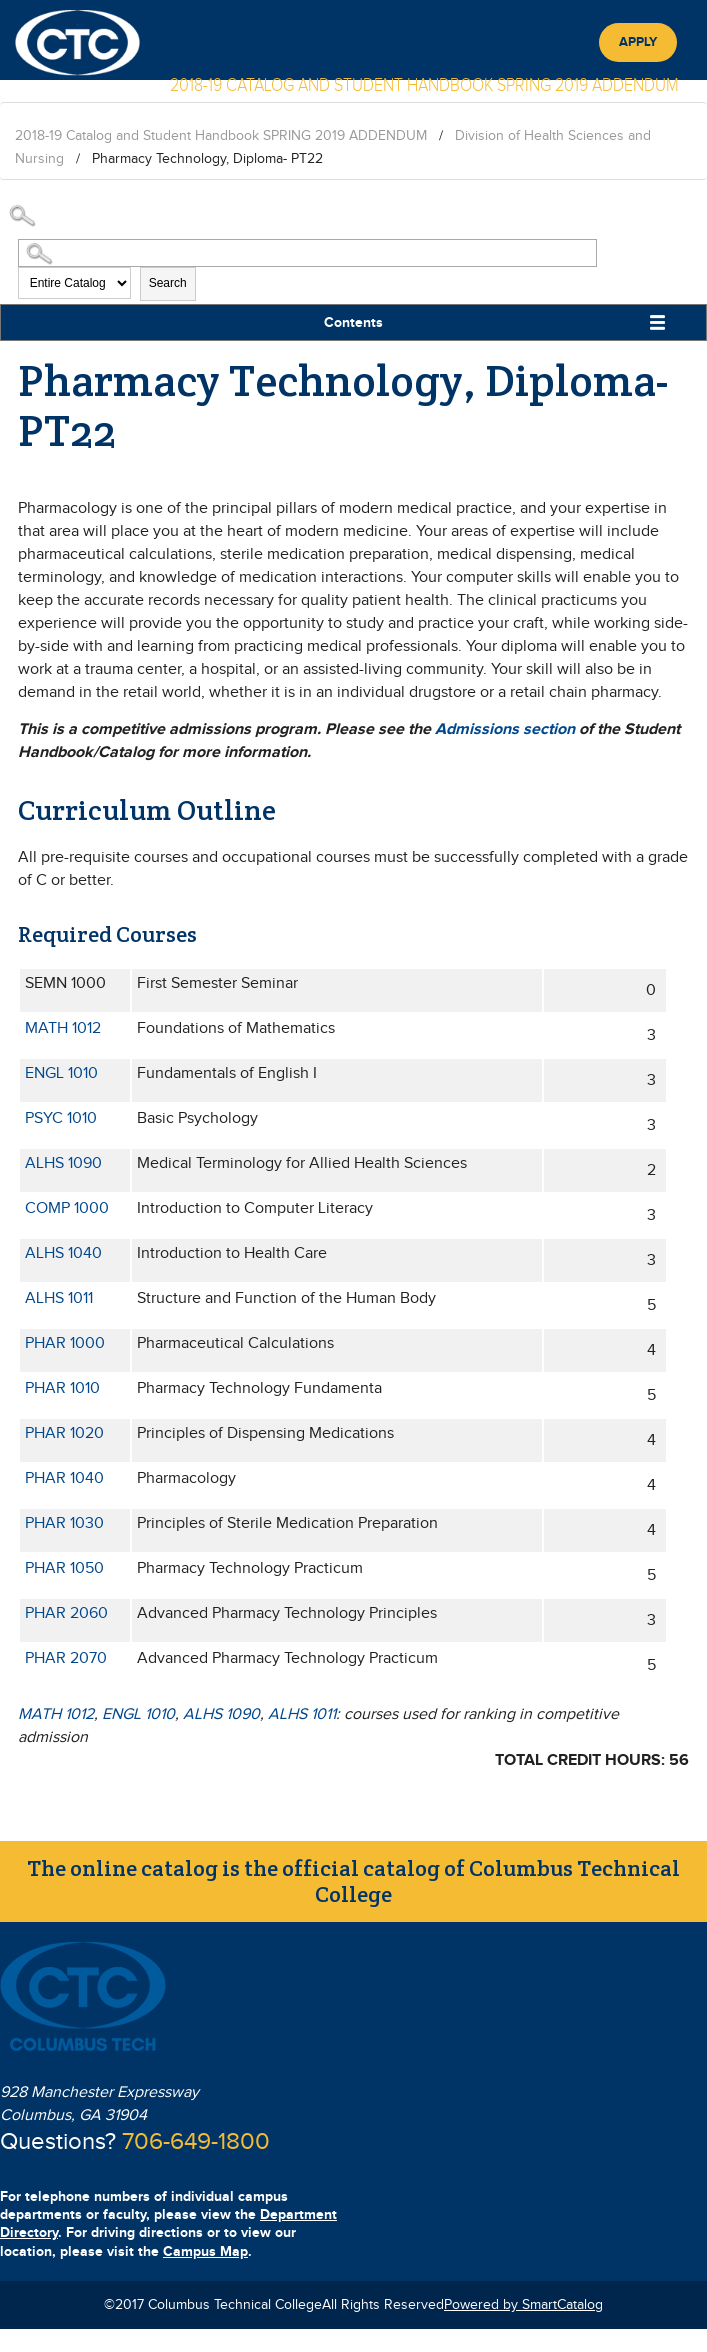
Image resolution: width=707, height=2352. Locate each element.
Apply (638, 42)
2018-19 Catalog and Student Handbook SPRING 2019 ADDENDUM (221, 136)
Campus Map (205, 2251)
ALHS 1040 (63, 1253)
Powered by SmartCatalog (523, 2305)
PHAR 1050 (64, 1568)
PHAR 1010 (62, 1388)
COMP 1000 (67, 1208)
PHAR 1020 (64, 1433)
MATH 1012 (63, 1028)
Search (168, 283)
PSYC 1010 (61, 1118)
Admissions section (505, 729)
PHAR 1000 (65, 1343)
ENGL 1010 (61, 1073)
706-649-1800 (196, 2142)
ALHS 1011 (59, 1298)
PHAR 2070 (66, 1658)
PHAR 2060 (66, 1613)
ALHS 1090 (63, 1163)
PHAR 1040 (64, 1478)
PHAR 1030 (64, 1523)
